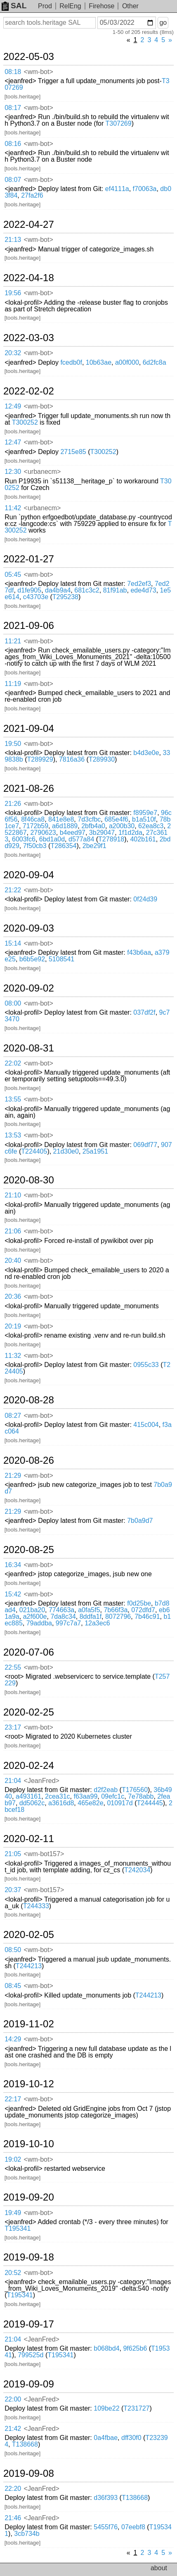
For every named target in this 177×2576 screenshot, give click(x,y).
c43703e (35, 596)
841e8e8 (61, 819)
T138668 (25, 2444)
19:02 (13, 2159)
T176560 (135, 1789)
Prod (45, 6)
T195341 (18, 2228)
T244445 (150, 1803)
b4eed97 (72, 832)
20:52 (13, 2272)
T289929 (40, 759)
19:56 (13, 292)
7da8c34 (63, 1616)
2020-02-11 (28, 1838)
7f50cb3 (35, 845)
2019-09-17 (28, 2324)
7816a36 (72, 759)
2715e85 (73, 451)
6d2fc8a (154, 362)
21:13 (13, 239)
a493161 (28, 1796)
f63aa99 (85, 1796)
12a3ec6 (97, 1623)
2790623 (43, 832)
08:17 (13, 107)
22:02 (13, 1063)
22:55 (13, 1667)
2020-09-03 (28, 928)
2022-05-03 (28, 56)
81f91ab (115, 590)
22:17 (13, 2099)
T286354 (63, 845)
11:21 (13, 641)
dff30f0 (131, 2437)
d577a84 (81, 839)
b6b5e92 (32, 959)
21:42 (13, 2428)
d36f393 (106, 2497)
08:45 (13, 1985)
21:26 (13, 803)
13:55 (13, 1099)
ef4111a (117, 188)
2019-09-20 (28, 2197)
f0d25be (139, 1603)
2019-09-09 (28, 2384)
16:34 (13, 1564)
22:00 (13, 2399)
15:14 (13, 943)
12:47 (13, 442)
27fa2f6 (32, 195)
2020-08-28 (28, 1400)
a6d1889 (65, 825)
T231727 (136, 2408)
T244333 (36, 1905)
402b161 (143, 839)
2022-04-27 (28, 224)
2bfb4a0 (93, 825)
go (163, 22)
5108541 (61, 959)
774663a (61, 1609)
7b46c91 (147, 1616)
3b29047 (102, 832)
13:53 (13, 1135)
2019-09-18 (28, 2257)
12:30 (13, 471)
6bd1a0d (52, 839)
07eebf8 (133, 2527)
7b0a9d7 (140, 1520)
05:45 (13, 574)
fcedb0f (71, 362)
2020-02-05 (28, 1934)
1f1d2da (130, 832)
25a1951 (95, 1151)
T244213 (29, 1965)
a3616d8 (61, 1803)
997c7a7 (68, 1623)
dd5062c (32, 1803)
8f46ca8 (33, 819)
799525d (30, 2355)
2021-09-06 (28, 625)
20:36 (13, 1296)
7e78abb (140, 1796)
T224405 (34, 1151)
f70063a (145, 188)
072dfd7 (143, 1609)
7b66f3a (115, 1609)
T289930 (102, 759)
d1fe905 (29, 590)
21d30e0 (66, 1151)
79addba (39, 1623)
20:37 (13, 1889)
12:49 (13, 406)
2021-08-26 (28, 788)
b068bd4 (106, 2348)
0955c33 (145, 1364)
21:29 (13, 1475)
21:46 (13, 2517)
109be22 (106, 2408)
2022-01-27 (28, 559)
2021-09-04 (28, 728)
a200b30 (122, 825)
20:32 (13, 352)
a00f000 (127, 362)
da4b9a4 (58, 590)
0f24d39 (145, 899)
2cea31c (57, 1796)
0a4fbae (106, 2437)
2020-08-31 (28, 1048)
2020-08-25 (28, 1549)
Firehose (101, 6)
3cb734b (26, 2533)
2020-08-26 (28, 1460)
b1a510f (144, 819)
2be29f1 (94, 845)
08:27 (13, 1415)
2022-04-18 (28, 278)
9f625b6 (135, 2348)
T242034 (137, 1869)
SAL (14, 5)
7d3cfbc (89, 819)
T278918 (111, 839)
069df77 (145, 1144)
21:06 (13, 1231)
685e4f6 (116, 819)
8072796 (118, 1616)
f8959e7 (145, 812)
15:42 (13, 1594)
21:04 (13, 1780)
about (159, 2567)
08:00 (13, 1003)
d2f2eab (106, 1789)
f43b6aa (139, 952)
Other (130, 6)
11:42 (13, 507)
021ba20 (32, 1609)
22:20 (13, 2488)
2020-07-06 (28, 1652)
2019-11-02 (28, 2024)
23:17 (13, 1727)
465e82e (90, 1803)
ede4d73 (143, 590)
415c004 (145, 1424)
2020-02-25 (28, 1712)
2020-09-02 (28, 988)
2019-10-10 (28, 2144)
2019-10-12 (28, 2084)
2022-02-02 (28, 391)
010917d (119, 1803)
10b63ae (98, 362)
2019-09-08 (28, 2473)
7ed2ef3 (139, 583)
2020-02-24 (28, 1765)
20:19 (13, 1326)
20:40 (13, 1260)
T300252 (25, 422)
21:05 (13, 1853)
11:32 (13, 1355)
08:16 (13, 143)
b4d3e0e (146, 752)
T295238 (65, 596)
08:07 (13, 179)
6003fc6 (23, 839)
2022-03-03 (28, 338)
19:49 (13, 2212)
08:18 (13, 71)
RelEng (70, 6)
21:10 (13, 1195)
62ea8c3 (150, 825)
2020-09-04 (28, 875)
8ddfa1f (90, 1616)
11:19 (13, 683)
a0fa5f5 (89, 1609)
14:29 (13, 2039)
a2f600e (35, 1616)
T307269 (119, 123)
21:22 (13, 890)
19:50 (13, 743)
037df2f (144, 1012)
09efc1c (112, 1796)
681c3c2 (86, 590)
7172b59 (35, 825)
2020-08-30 (28, 1180)
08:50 (13, 1949)
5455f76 (106, 2527)
